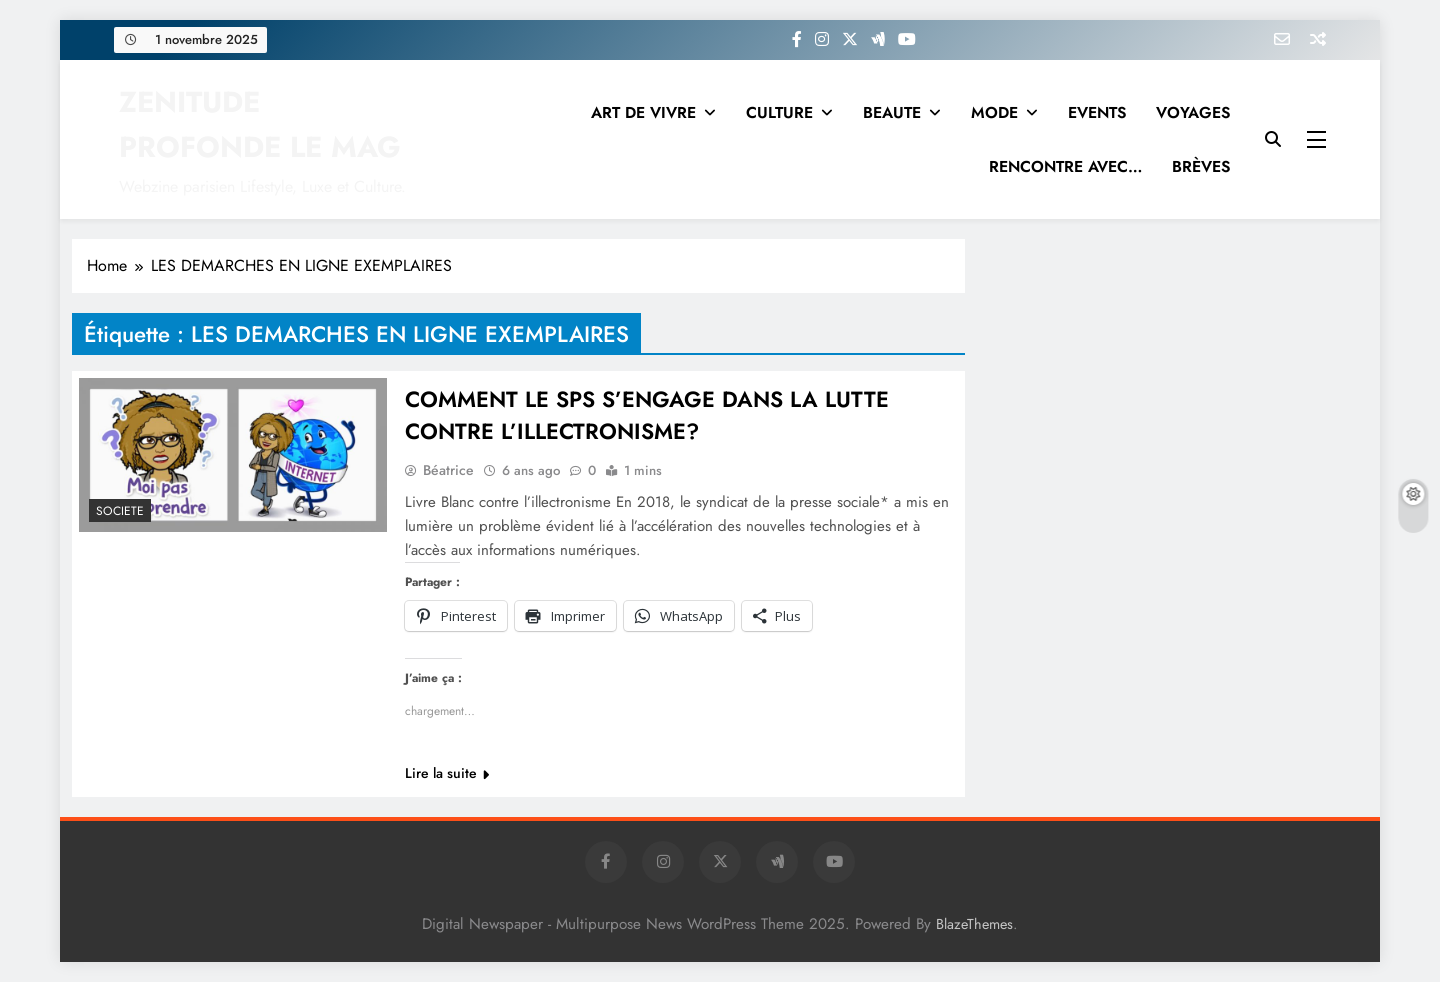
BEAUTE (892, 112)
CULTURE (779, 112)
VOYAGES (1193, 112)
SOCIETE (120, 511)
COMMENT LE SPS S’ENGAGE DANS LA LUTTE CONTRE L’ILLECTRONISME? (647, 415)
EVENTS (1097, 112)
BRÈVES (1201, 166)
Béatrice (448, 470)
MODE (994, 112)
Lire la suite (447, 773)
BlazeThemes (974, 924)
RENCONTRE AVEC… (1065, 166)
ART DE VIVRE (643, 112)
